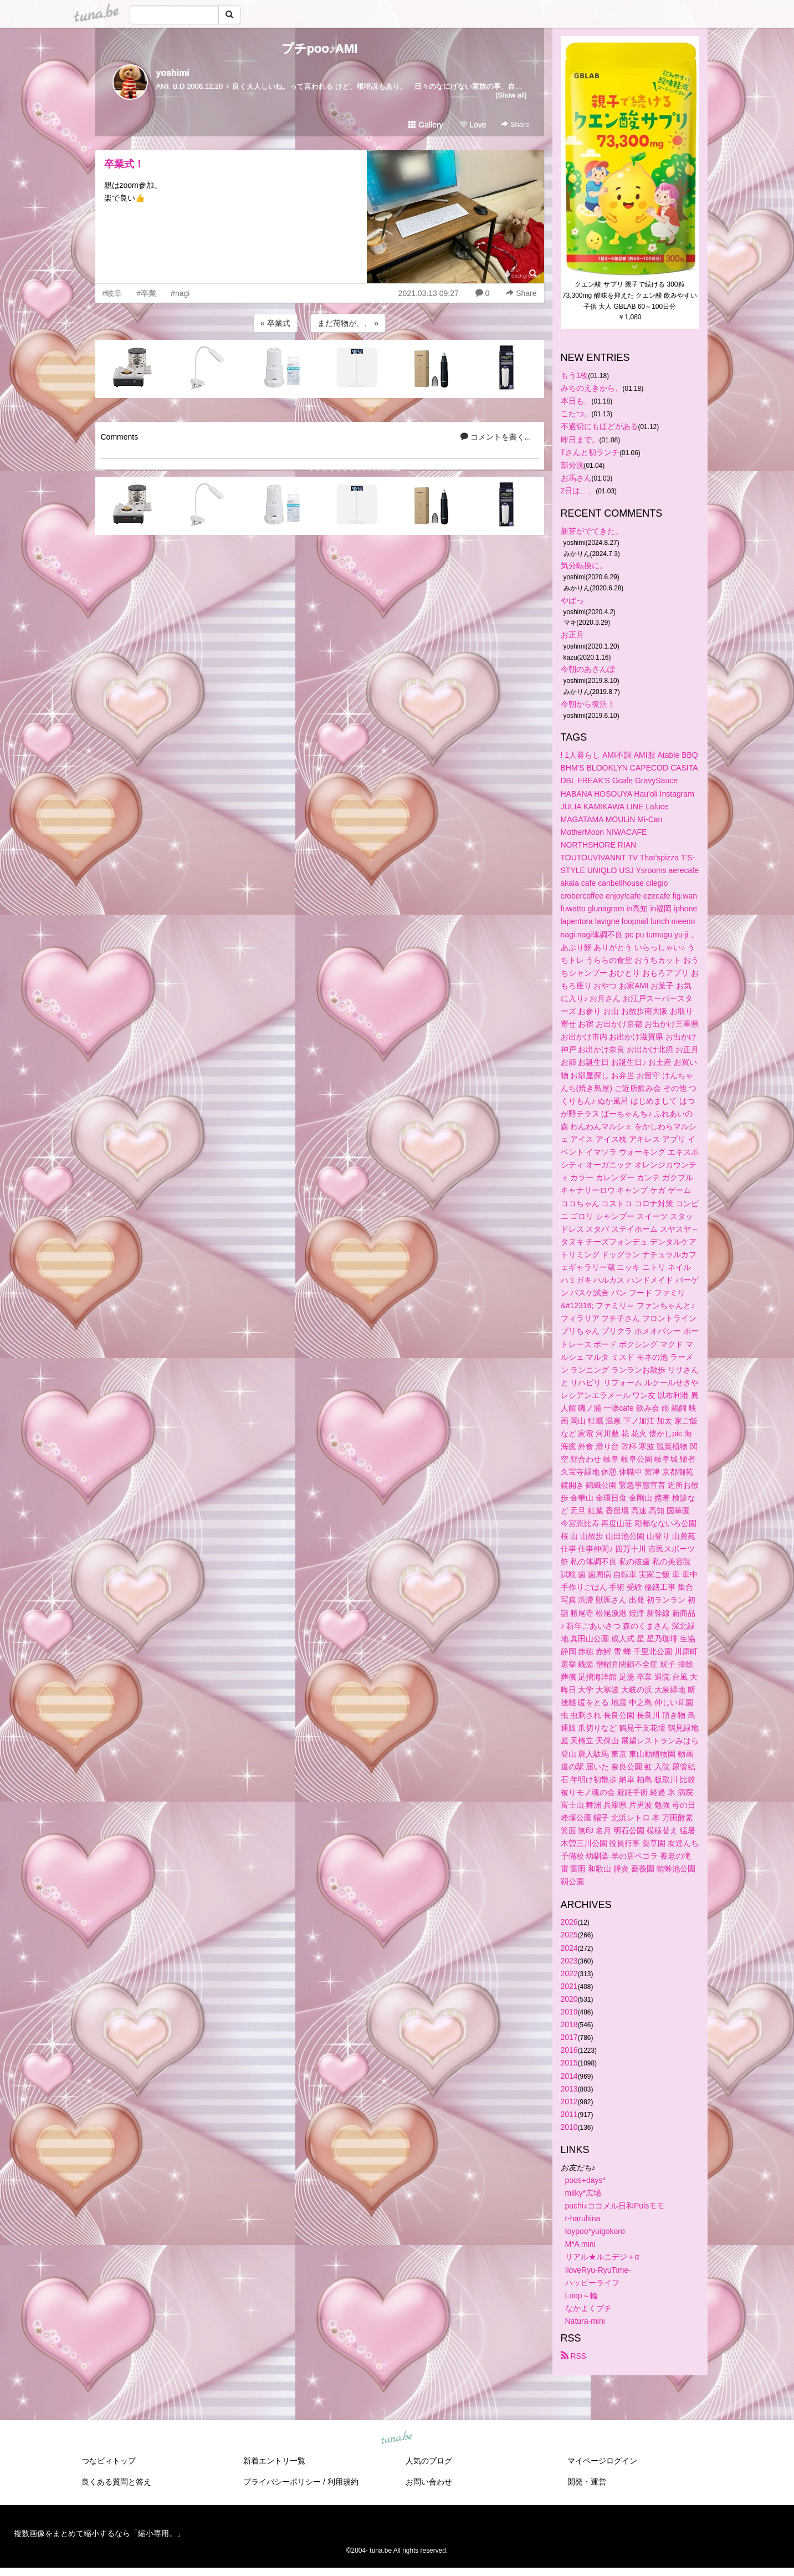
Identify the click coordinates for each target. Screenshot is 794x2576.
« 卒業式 (275, 323)
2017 (569, 2037)
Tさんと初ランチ (590, 452)
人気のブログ (429, 2460)
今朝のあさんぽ (588, 669)
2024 (569, 1948)
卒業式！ (124, 164)
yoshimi (172, 73)
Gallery (425, 124)
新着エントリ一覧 (274, 2460)
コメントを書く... (495, 436)
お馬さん (576, 477)
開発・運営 (586, 2481)
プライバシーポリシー (282, 2481)
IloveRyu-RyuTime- (598, 2270)
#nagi (180, 293)
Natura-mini (585, 2321)
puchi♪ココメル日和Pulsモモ (615, 2205)
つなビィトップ (108, 2460)
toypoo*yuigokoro (595, 2231)
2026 (569, 1921)
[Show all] (510, 95)
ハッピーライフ (592, 2282)
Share (515, 124)
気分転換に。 (584, 565)
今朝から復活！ (588, 704)
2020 (569, 1999)
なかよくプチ (588, 2308)
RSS (574, 2355)
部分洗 (572, 465)
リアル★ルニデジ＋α (602, 2256)
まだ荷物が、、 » (347, 323)
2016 (569, 2050)
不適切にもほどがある (599, 426)
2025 (569, 1934)
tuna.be (397, 2439)
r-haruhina (583, 2218)
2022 (569, 1973)
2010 (569, 2127)
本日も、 (576, 400)
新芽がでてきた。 (592, 531)
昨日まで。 (580, 439)
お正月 (572, 634)
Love (472, 124)
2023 (569, 1960)
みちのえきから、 (592, 388)
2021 (569, 1986)
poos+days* (585, 2180)
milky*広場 (583, 2193)
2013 (569, 2088)
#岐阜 (112, 293)
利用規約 (342, 2481)
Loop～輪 (581, 2295)
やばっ (572, 600)
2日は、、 (578, 490)
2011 (569, 2114)
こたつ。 (576, 413)
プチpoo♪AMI (319, 48)
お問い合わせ (429, 2481)
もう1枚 (574, 375)
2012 (569, 2101)
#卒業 (146, 293)
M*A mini (580, 2244)
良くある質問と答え (116, 2481)
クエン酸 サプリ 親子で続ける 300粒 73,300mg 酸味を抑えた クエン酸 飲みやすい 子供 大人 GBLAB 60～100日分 (630, 295)
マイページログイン (602, 2460)
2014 (569, 2076)
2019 (569, 2011)
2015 (569, 2062)
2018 (569, 2024)
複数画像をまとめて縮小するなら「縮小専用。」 (99, 2533)
